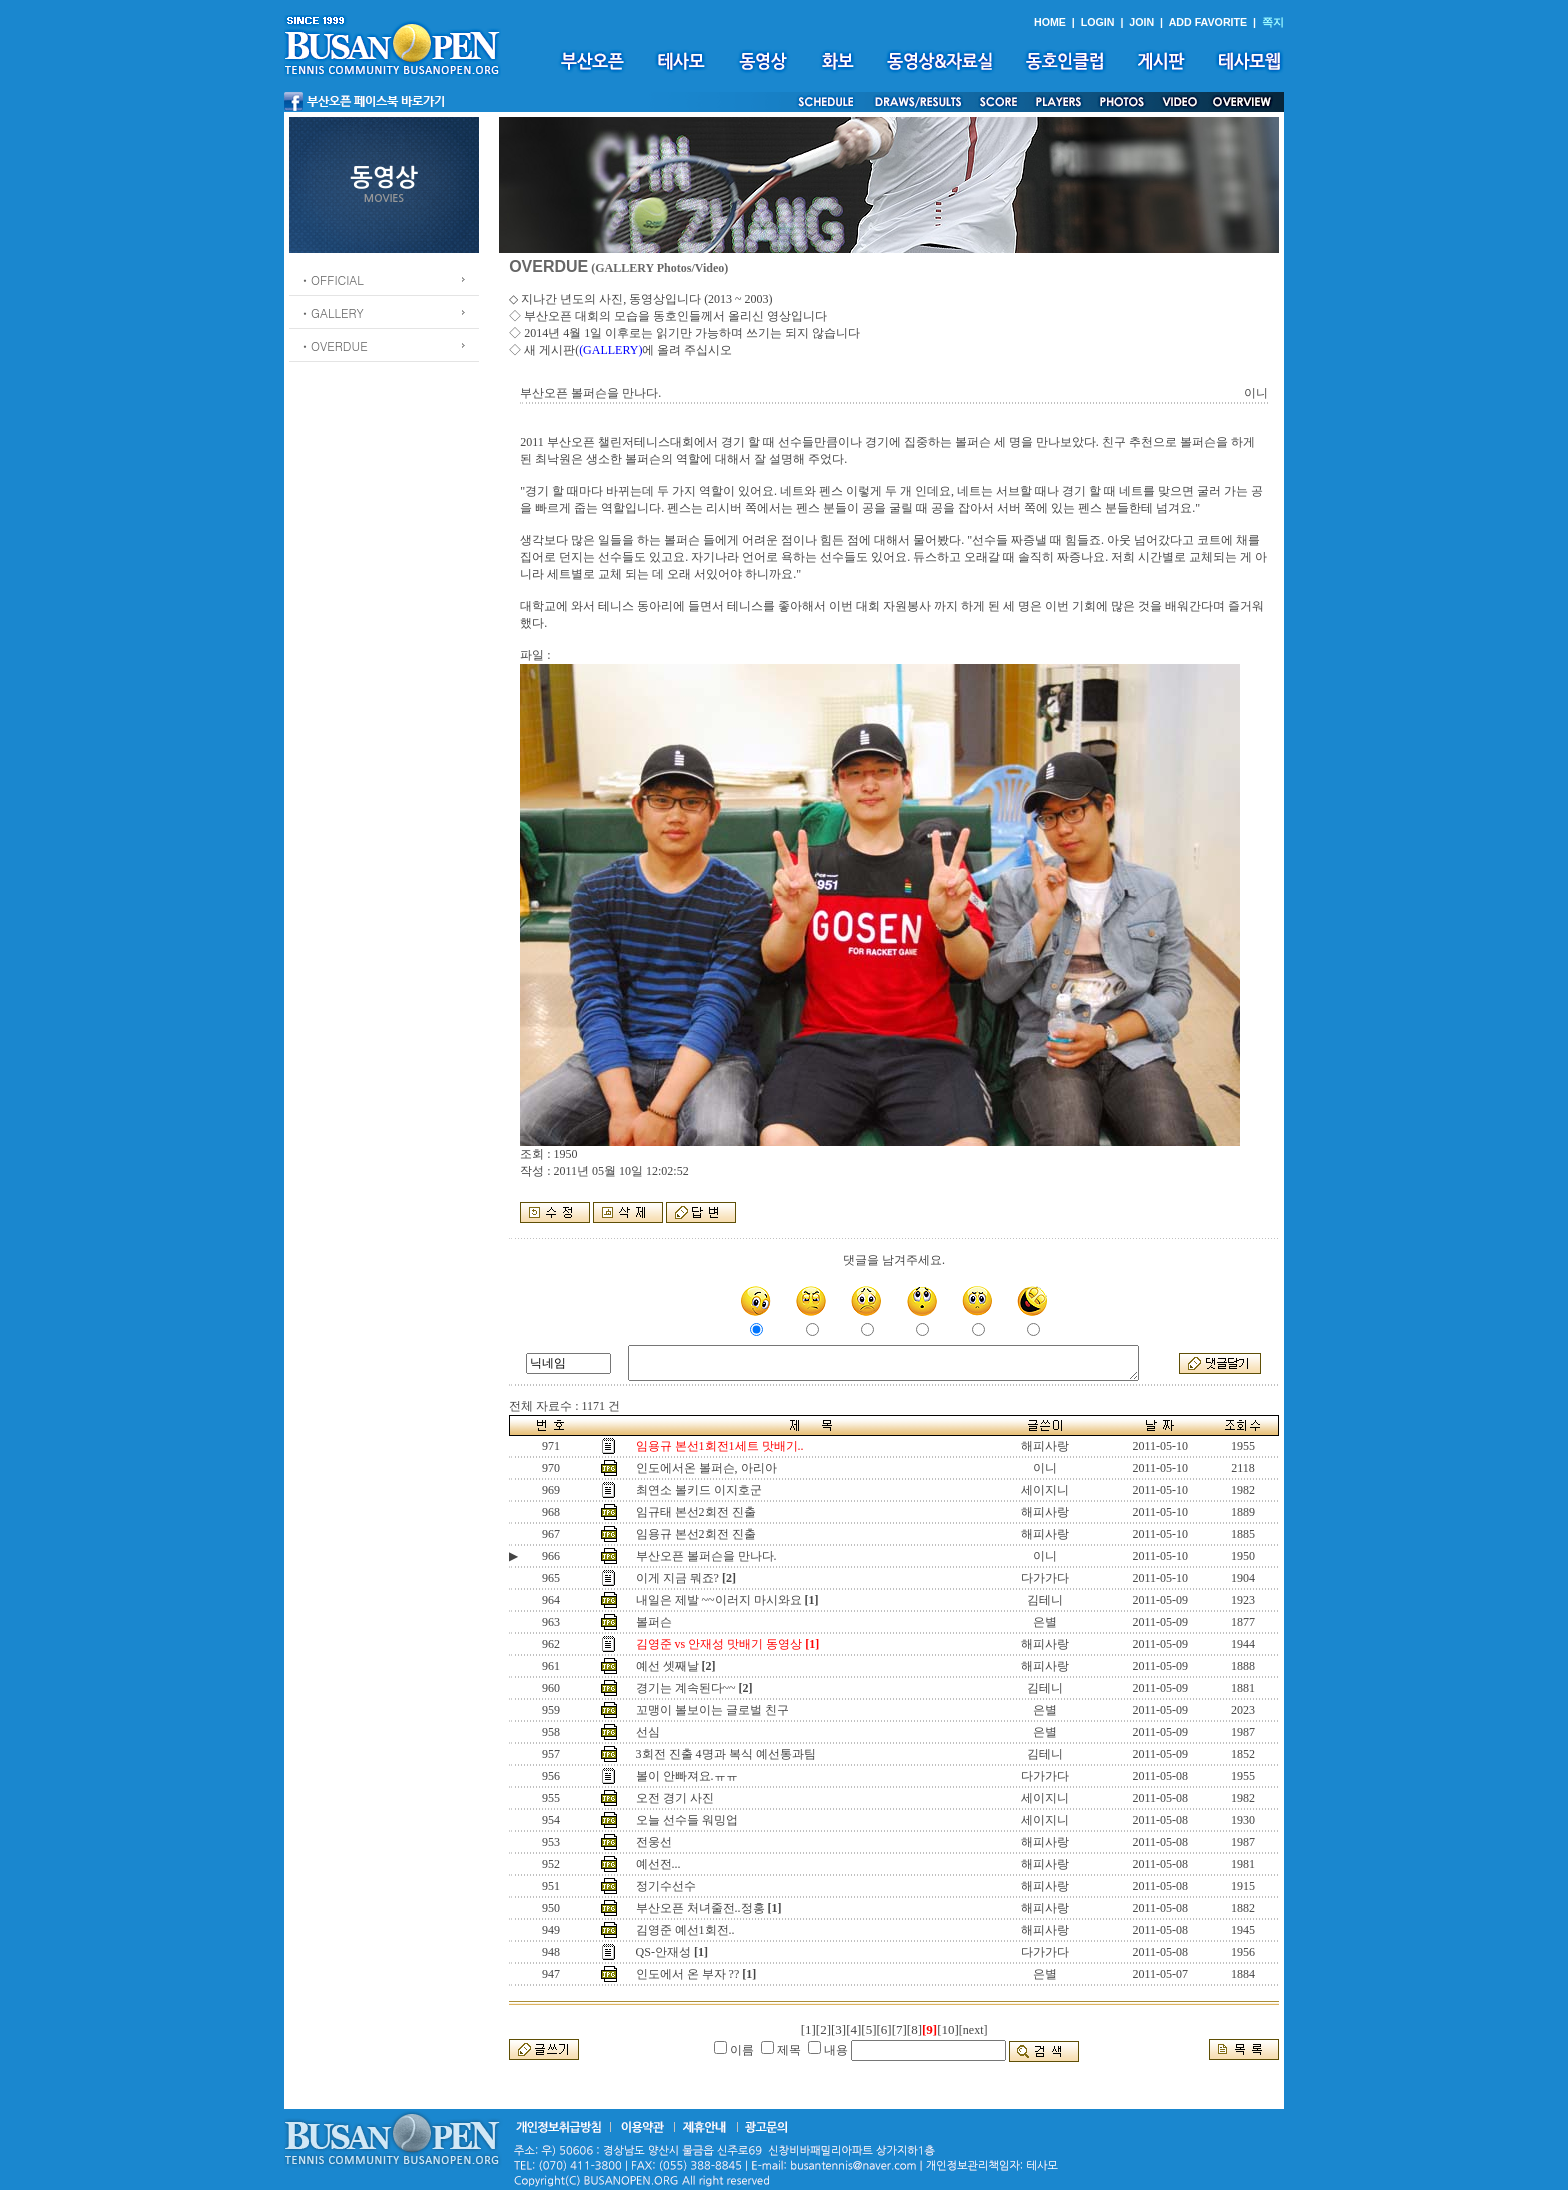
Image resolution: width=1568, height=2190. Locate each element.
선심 (648, 1732)
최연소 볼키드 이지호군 (699, 1490)
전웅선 (654, 1842)
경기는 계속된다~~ (686, 1688)
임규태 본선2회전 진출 (696, 1512)
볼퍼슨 (654, 1622)
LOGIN (1098, 22)
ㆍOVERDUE (333, 345)
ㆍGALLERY (331, 312)
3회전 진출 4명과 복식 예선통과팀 (726, 1754)
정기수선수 (666, 1886)
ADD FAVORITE (1208, 22)
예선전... (658, 1864)
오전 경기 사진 (675, 1798)
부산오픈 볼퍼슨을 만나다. (706, 1556)
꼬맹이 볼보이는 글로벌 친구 (712, 1710)
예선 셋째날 (667, 1666)
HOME (1050, 22)
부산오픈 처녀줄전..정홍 (700, 1908)
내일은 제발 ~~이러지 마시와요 (719, 1600)
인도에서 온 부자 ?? (688, 1974)
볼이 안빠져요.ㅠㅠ (687, 1776)
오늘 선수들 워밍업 (687, 1820)
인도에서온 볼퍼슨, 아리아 (706, 1468)
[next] (973, 2030)
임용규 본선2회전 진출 (696, 1534)
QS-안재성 (663, 1952)
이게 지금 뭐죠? (677, 1578)
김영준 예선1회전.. (685, 1930)
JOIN (1141, 22)
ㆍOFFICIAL (331, 279)
